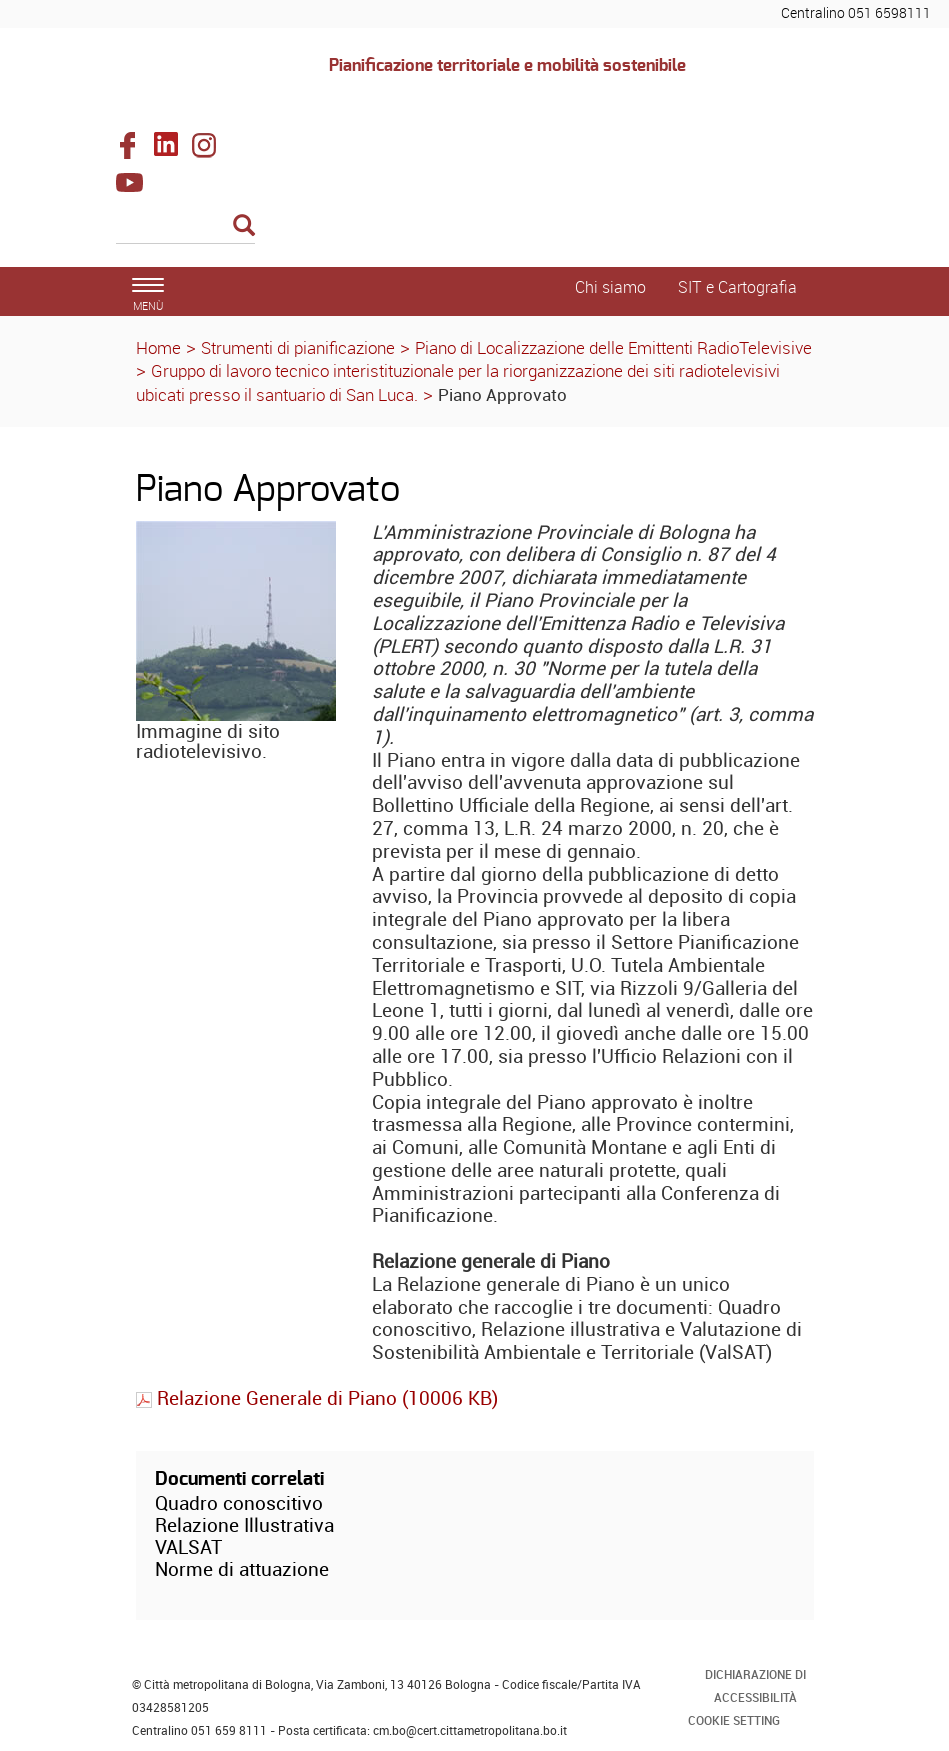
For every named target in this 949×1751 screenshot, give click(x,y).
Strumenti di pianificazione (298, 347)
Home (158, 347)
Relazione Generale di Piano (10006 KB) (317, 1398)
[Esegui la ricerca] (244, 226)
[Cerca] (186, 227)
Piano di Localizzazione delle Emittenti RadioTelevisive (613, 347)
